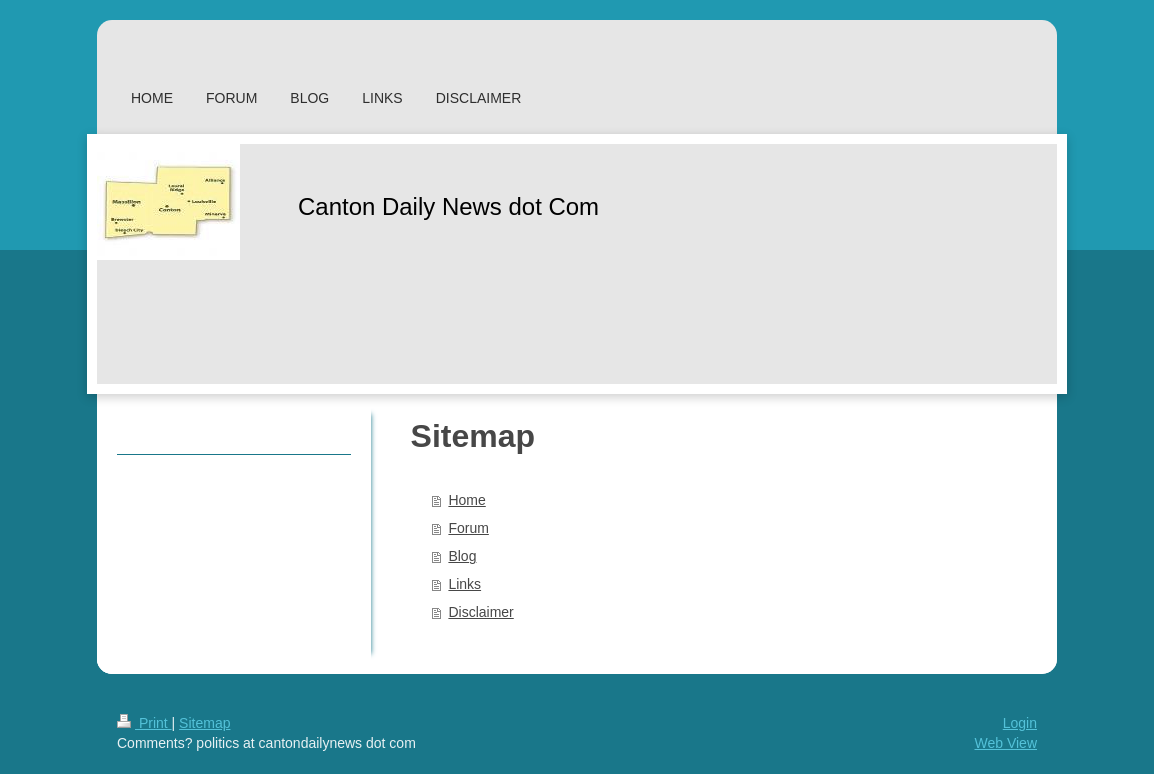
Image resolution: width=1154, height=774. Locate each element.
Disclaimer (480, 612)
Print (144, 723)
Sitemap (204, 723)
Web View (1005, 743)
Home (466, 500)
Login (1020, 723)
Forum (468, 528)
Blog (462, 556)
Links (464, 584)
